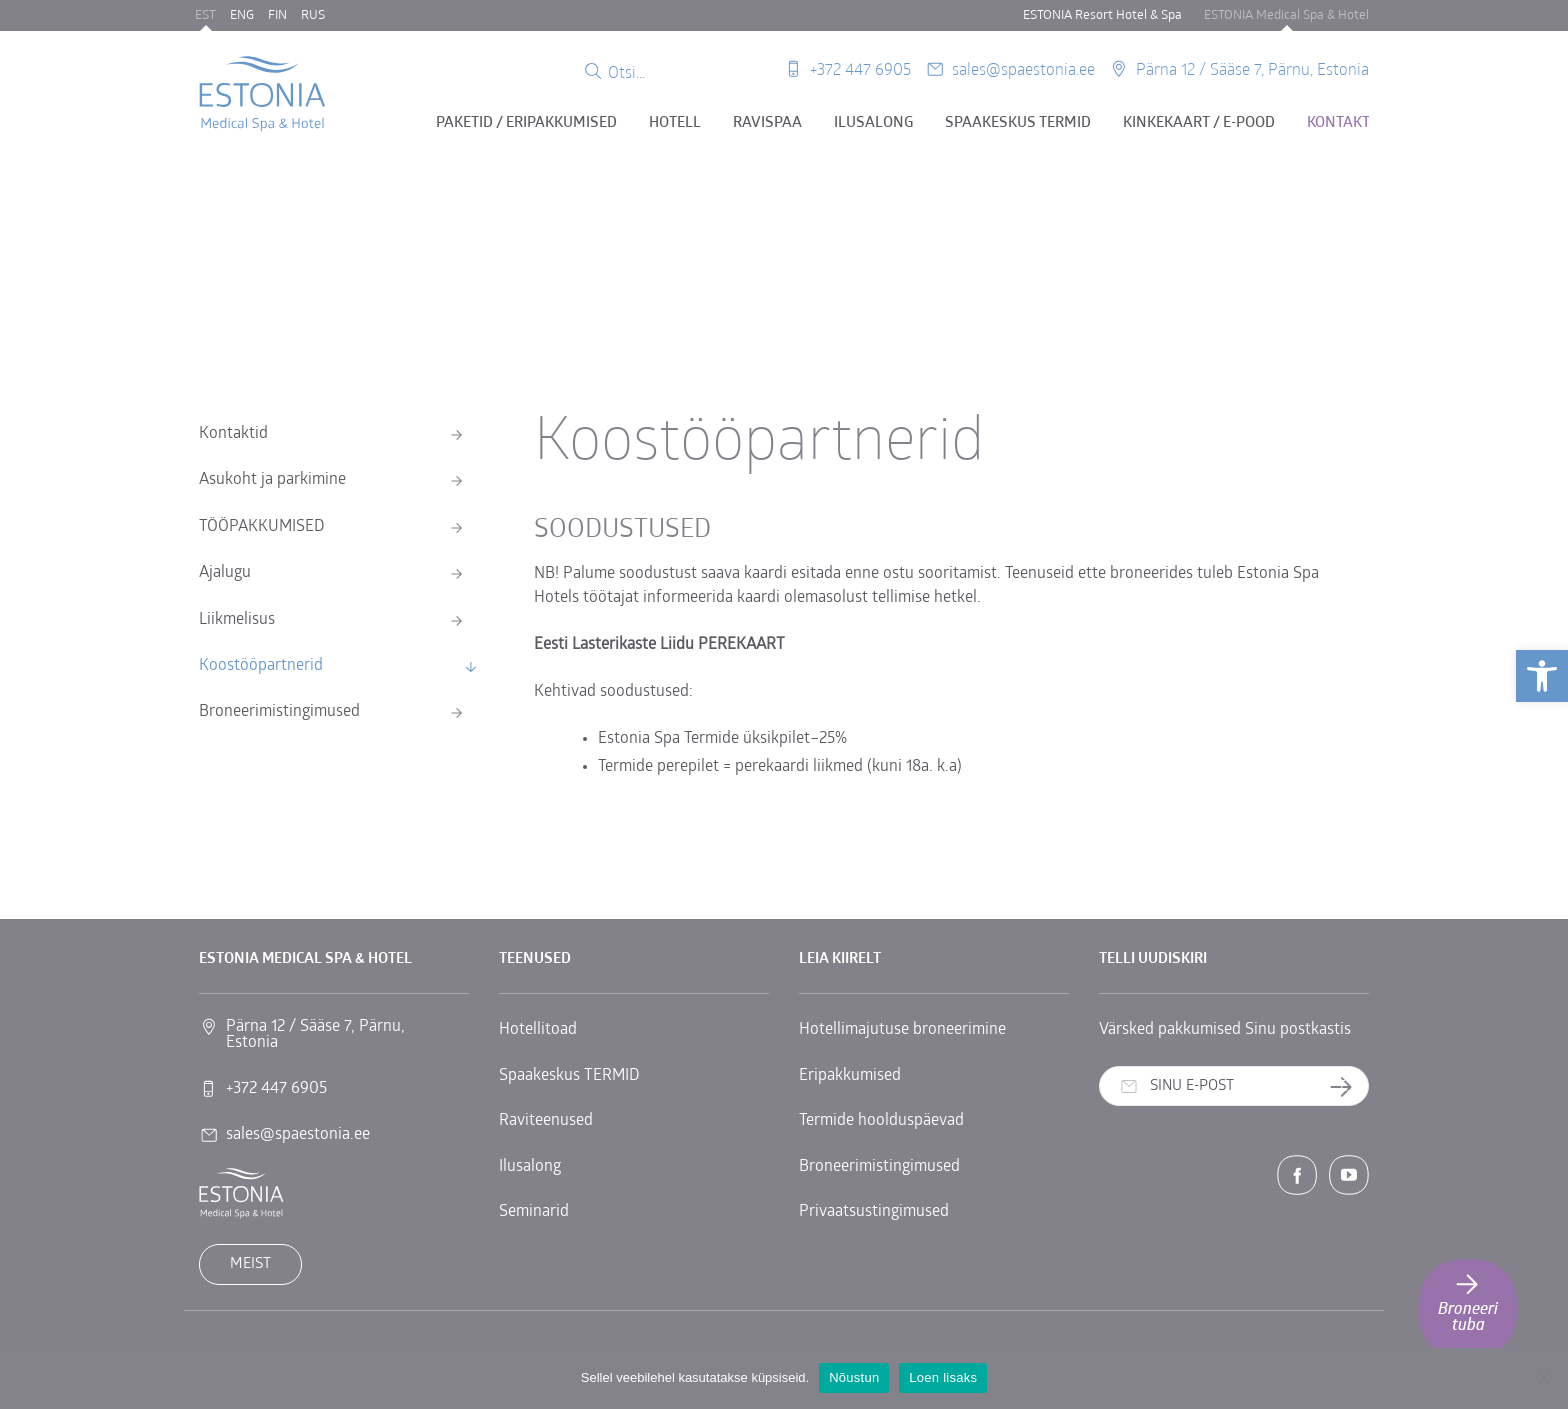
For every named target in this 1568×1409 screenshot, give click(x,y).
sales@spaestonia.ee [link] (1023, 68)
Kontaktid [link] (233, 434)
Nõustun (854, 1377)
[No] (1543, 1378)
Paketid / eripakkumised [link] (526, 123)
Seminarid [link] (534, 1212)
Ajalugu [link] (225, 573)
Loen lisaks (943, 1377)
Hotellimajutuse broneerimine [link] (902, 1030)
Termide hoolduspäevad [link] (881, 1121)
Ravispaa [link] (767, 123)
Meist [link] (250, 1264)
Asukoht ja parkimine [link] (272, 480)
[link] (1542, 676)
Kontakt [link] (1338, 123)
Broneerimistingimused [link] (279, 712)
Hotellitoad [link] (538, 1030)
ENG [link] (242, 15)
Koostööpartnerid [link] (261, 666)
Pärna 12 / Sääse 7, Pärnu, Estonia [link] (1252, 68)
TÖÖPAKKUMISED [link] (262, 527)
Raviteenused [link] (546, 1121)
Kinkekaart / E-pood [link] (1199, 123)
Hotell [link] (675, 123)
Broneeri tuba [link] (1468, 1301)
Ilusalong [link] (873, 123)
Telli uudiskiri (1348, 1087)
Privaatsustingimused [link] (874, 1212)
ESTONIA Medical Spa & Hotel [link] (1286, 15)
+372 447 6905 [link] (860, 68)
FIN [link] (277, 15)
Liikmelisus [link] (237, 620)
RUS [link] (313, 15)
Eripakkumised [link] (850, 1076)
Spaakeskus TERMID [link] (1018, 123)
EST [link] (205, 15)
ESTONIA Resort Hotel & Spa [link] (1102, 15)
